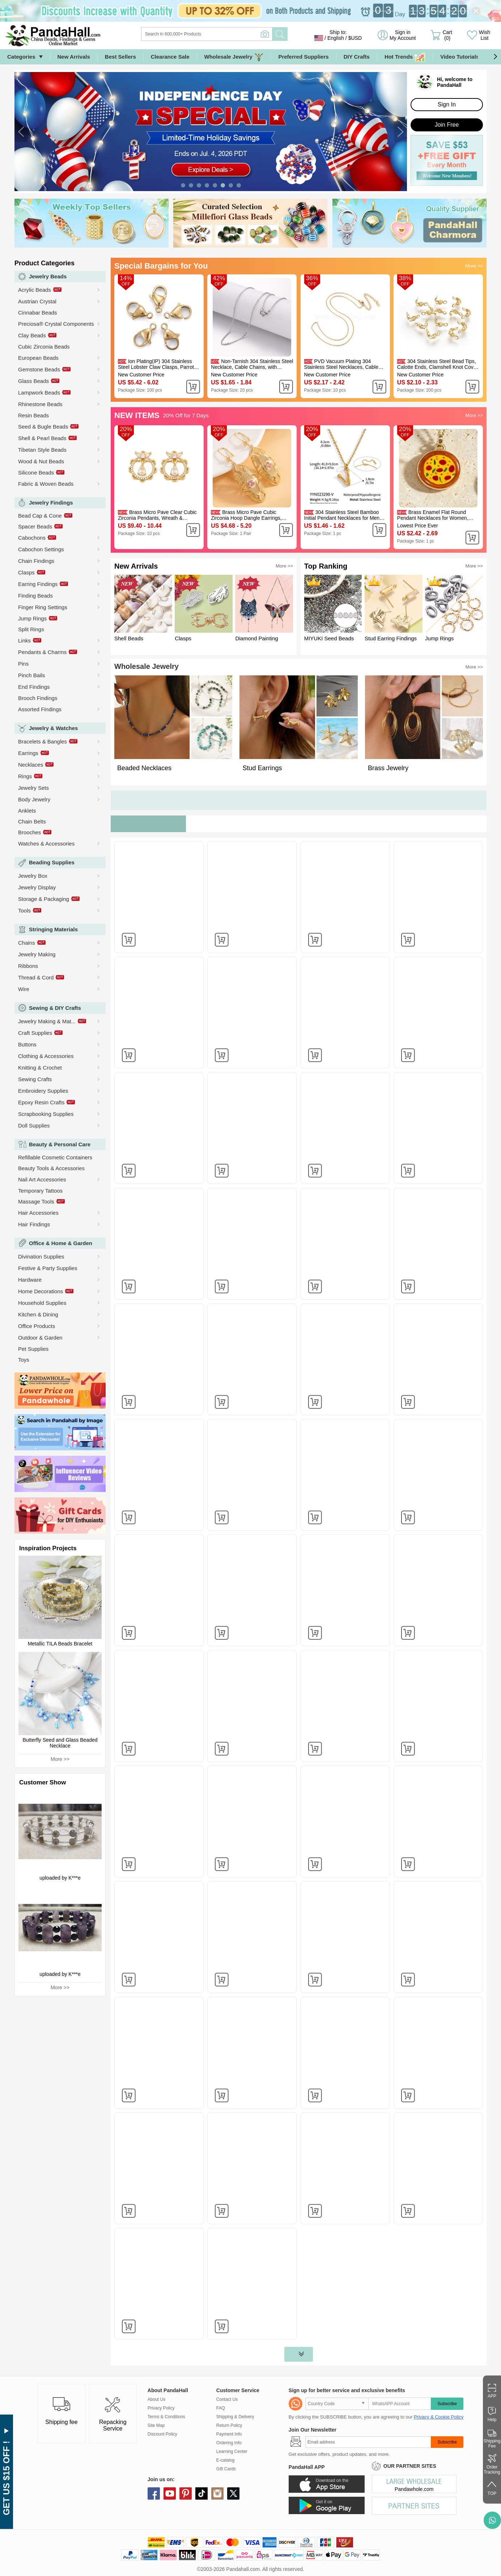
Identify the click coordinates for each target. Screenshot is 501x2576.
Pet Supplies (33, 1349)
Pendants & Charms (42, 652)
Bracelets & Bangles (42, 741)
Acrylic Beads (34, 290)
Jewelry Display (37, 887)
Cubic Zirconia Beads (44, 346)
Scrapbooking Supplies (45, 1114)
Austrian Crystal (37, 301)
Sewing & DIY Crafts (55, 1008)
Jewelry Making (36, 954)
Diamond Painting (256, 638)
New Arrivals (74, 57)
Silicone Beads (36, 472)
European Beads (38, 358)
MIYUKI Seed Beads (329, 638)
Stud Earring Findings (391, 638)
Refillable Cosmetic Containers (55, 1157)
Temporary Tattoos (40, 1191)
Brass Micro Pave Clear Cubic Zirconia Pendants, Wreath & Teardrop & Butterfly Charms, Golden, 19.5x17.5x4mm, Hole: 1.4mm (157, 515)
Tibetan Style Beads (42, 450)
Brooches (29, 832)
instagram (217, 2493)
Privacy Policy (161, 2408)
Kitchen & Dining (38, 1314)
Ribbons (28, 966)
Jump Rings (32, 618)
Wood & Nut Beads (41, 461)
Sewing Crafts (35, 1079)
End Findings (34, 687)
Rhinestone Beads (40, 404)
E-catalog (225, 2460)
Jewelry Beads (48, 276)
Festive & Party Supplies (47, 1268)
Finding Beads (35, 596)
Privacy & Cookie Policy (438, 2417)
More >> (60, 1759)
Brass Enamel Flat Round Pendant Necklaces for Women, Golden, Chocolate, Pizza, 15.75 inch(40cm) (433, 515)
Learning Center (231, 2451)
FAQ (220, 2408)
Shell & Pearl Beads (42, 438)
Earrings (28, 753)
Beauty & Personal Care (59, 1144)
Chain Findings (36, 561)
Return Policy (229, 2425)
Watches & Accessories (46, 843)
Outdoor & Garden (40, 1338)
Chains (26, 943)
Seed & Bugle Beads (43, 426)
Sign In (447, 104)
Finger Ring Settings (42, 607)
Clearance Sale (170, 57)
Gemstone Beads (39, 369)
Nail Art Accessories (42, 1179)
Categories (21, 57)
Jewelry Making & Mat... (47, 1021)
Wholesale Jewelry (234, 57)
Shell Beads (128, 638)
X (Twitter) (233, 2493)
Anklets (27, 811)
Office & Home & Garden (60, 1243)
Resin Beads (33, 415)
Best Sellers (120, 57)
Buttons (27, 1044)
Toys (23, 1360)
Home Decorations (40, 1291)
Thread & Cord (36, 977)
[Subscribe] (368, 2442)
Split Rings (31, 629)
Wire (23, 989)
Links (24, 640)
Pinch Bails (31, 675)
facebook (154, 2493)
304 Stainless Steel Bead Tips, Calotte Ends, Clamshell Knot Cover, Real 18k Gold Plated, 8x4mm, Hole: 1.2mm (438, 364)
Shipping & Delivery (235, 2416)
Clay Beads (32, 335)
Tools (24, 910)
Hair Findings (34, 1224)
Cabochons (32, 538)
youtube (170, 2493)
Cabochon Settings (41, 549)
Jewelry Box (32, 876)
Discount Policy (162, 2434)
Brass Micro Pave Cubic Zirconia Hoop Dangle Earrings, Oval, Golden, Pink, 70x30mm (246, 515)
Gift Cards (226, 2468)
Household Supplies (42, 1303)
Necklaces (30, 765)
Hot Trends (405, 57)
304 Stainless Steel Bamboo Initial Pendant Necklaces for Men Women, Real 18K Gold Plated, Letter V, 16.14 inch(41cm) (342, 515)
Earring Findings (38, 584)
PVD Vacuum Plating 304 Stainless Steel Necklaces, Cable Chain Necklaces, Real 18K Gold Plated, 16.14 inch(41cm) (341, 364)
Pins (23, 664)
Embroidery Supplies (43, 1091)
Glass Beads (33, 381)
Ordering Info (229, 2442)
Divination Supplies (41, 1256)
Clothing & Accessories (45, 1056)
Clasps (26, 572)
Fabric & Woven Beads (45, 484)
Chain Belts (32, 821)
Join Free (447, 125)
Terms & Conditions (166, 2416)
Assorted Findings (39, 709)
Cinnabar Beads (37, 312)
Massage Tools (36, 1201)
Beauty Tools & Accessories (51, 1168)
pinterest (185, 2493)
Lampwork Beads (39, 392)
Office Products (36, 1326)
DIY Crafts (357, 57)
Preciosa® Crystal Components (56, 324)
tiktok (201, 2493)
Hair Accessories (38, 1213)
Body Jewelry (34, 799)
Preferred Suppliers (303, 57)
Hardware (30, 1280)
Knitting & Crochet (40, 1067)
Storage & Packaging (43, 899)
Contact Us (227, 2399)
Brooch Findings (37, 698)
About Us (156, 2399)
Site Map (156, 2425)
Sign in (403, 35)
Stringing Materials (53, 929)
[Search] (236, 34)
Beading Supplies (52, 862)
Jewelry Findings (51, 502)
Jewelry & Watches (53, 728)
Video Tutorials (459, 57)
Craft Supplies (35, 1033)
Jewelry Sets (33, 788)
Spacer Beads (35, 526)
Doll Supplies (34, 1125)
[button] (495, 56)
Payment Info (229, 2434)
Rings (25, 776)
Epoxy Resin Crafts (41, 1102)
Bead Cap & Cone (40, 516)
